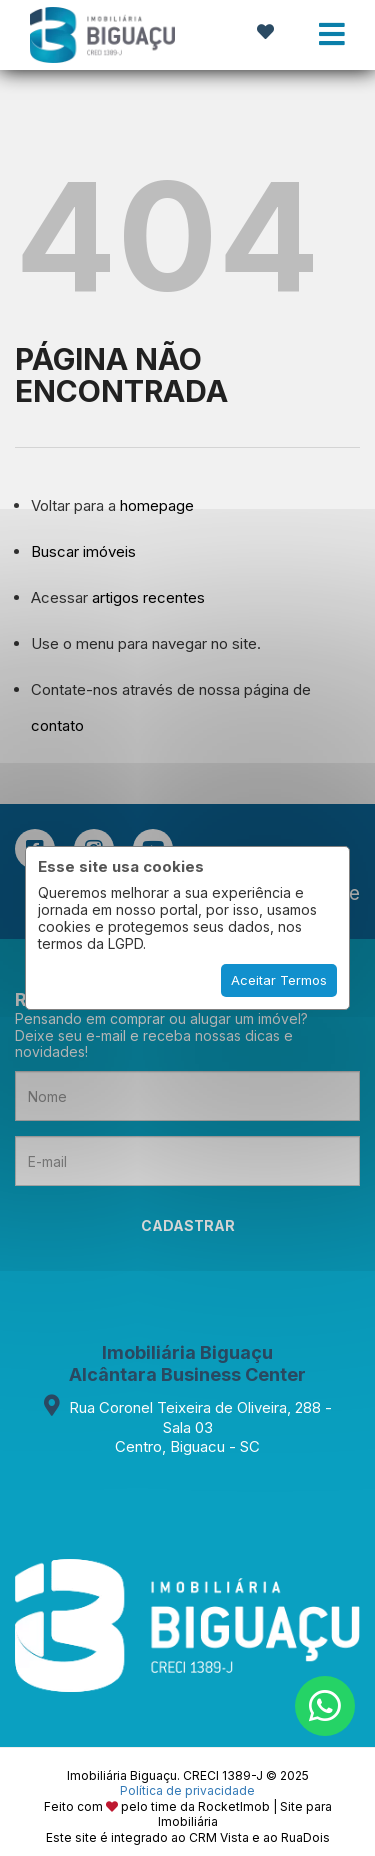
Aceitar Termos (279, 980)
